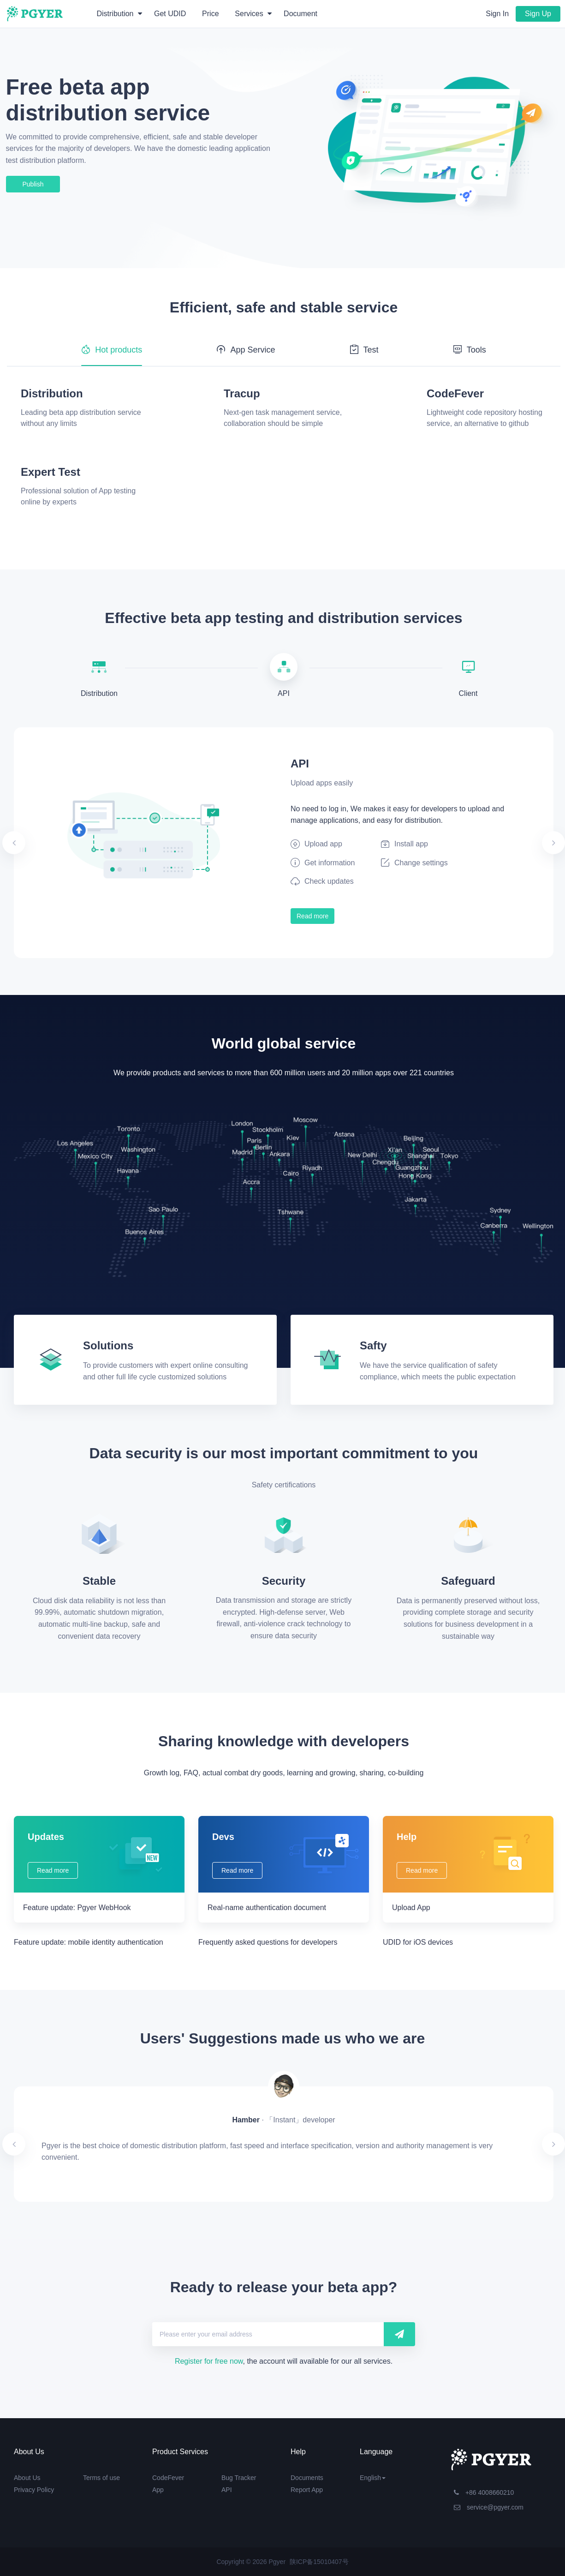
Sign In (497, 14)
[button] (54, 842)
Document (300, 14)
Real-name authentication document (267, 1907)
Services (253, 14)
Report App (307, 2489)
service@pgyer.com (488, 2507)
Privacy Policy (34, 2489)
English (373, 2477)
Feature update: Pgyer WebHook (77, 1907)
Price (210, 14)
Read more (312, 916)
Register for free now (209, 2361)
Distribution (119, 14)
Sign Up (538, 14)
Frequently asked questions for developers (268, 1942)
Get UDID (170, 14)
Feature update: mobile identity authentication (88, 1942)
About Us (27, 2477)
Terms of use (101, 2477)
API (226, 2489)
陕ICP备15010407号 (319, 2561)
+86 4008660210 (484, 2492)
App (158, 2489)
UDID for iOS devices (418, 1942)
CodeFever (168, 2477)
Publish (33, 184)
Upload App (411, 1907)
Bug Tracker (238, 2477)
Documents (307, 2477)
